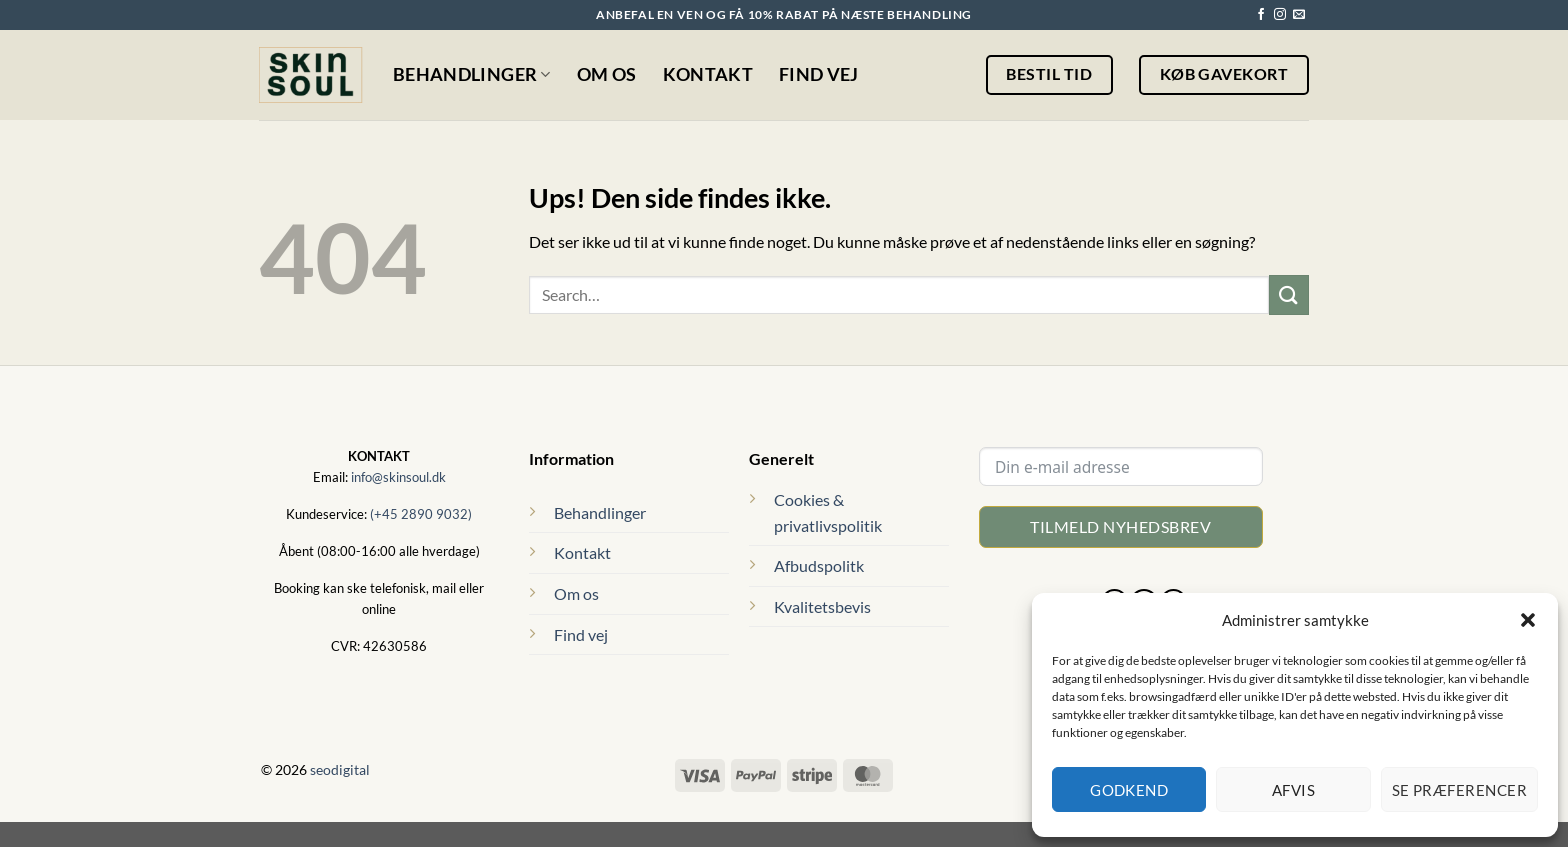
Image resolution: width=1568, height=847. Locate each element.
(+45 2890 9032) (421, 514)
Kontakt (708, 74)
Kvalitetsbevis (822, 606)
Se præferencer (1459, 790)
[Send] (1289, 294)
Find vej (819, 74)
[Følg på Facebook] (1261, 15)
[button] (1528, 620)
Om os (607, 74)
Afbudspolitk (819, 565)
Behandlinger (472, 74)
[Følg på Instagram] (1280, 15)
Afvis (1293, 790)
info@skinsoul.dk (398, 477)
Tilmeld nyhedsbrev (1120, 526)
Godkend (1129, 790)
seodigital (340, 769)
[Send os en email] (1299, 15)
